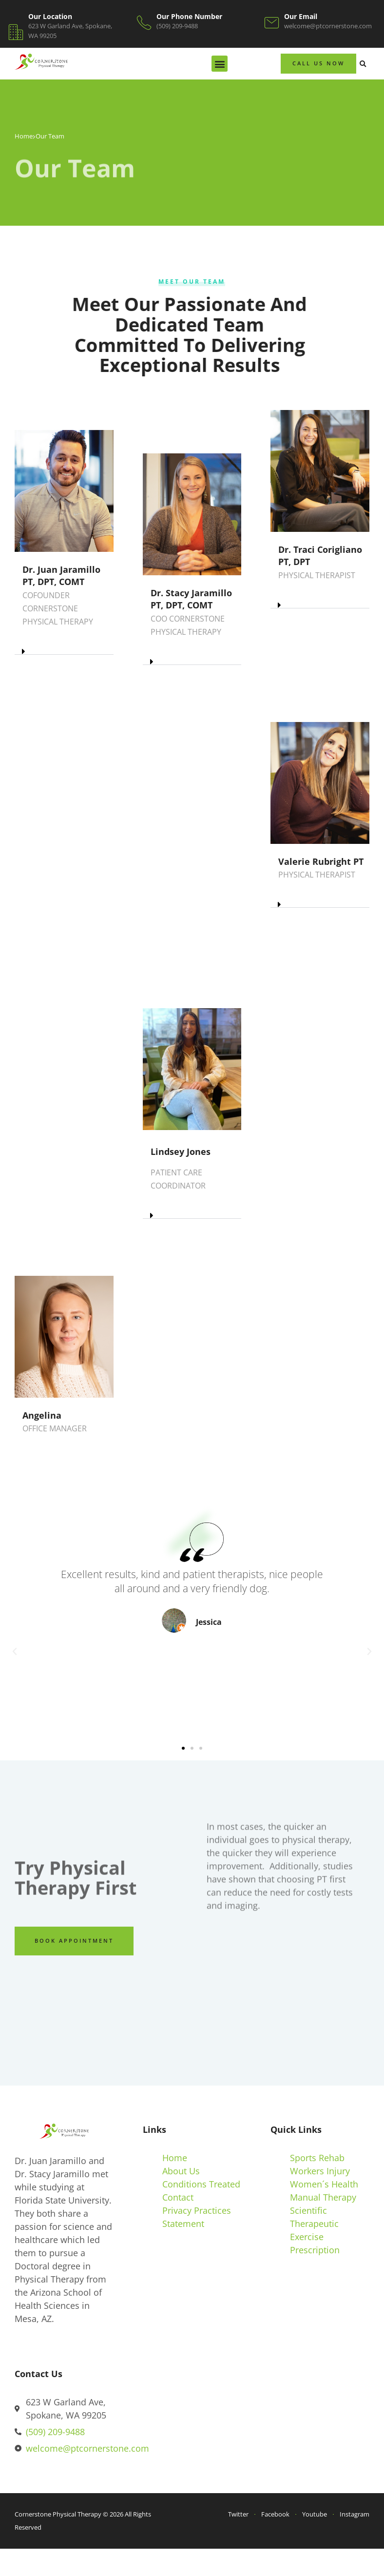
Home (24, 136)
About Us (181, 2171)
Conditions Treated (201, 2184)
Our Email (300, 16)
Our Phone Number (189, 16)
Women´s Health (324, 2184)
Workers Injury (320, 2171)
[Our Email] (271, 22)
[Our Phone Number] (144, 22)
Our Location (50, 16)
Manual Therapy (323, 2197)
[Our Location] (15, 31)
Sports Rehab (317, 2158)
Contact (177, 2197)
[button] (219, 64)
